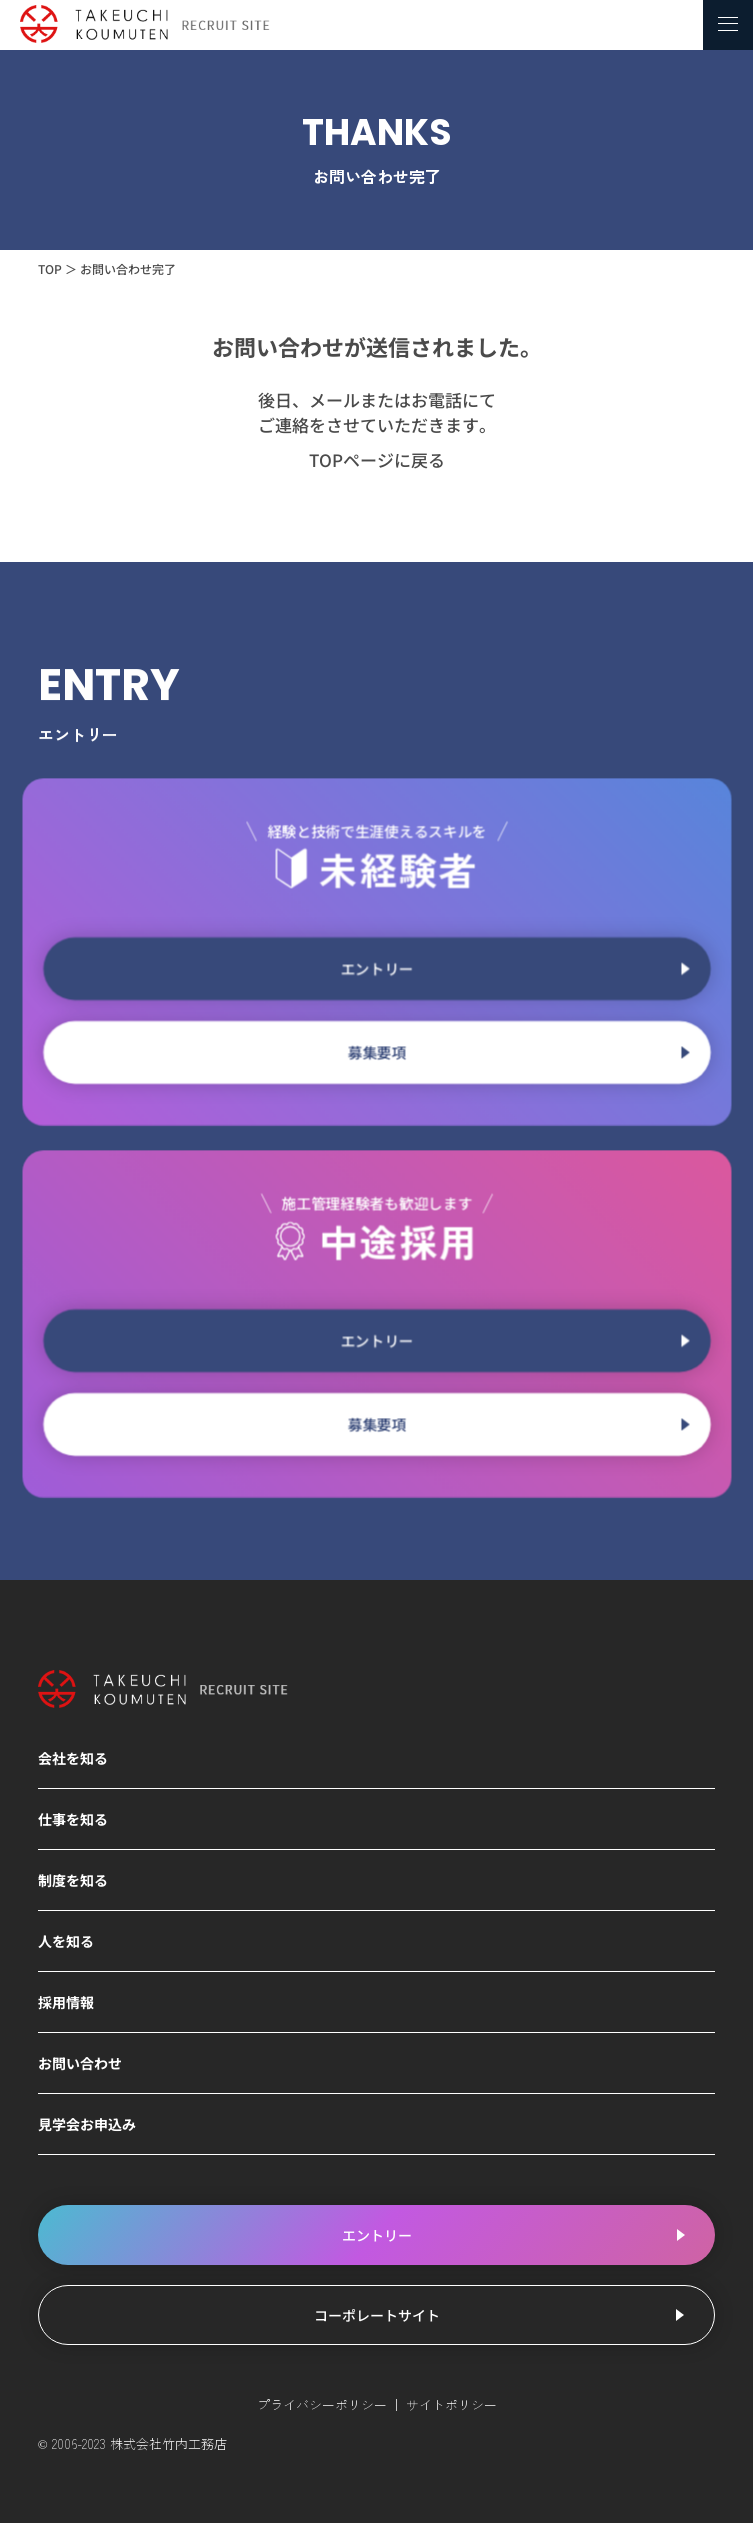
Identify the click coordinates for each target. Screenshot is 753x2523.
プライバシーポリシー (322, 2404)
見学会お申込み (87, 2124)
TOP (50, 268)
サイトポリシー (451, 2404)
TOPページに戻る (377, 459)
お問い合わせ (80, 2063)
